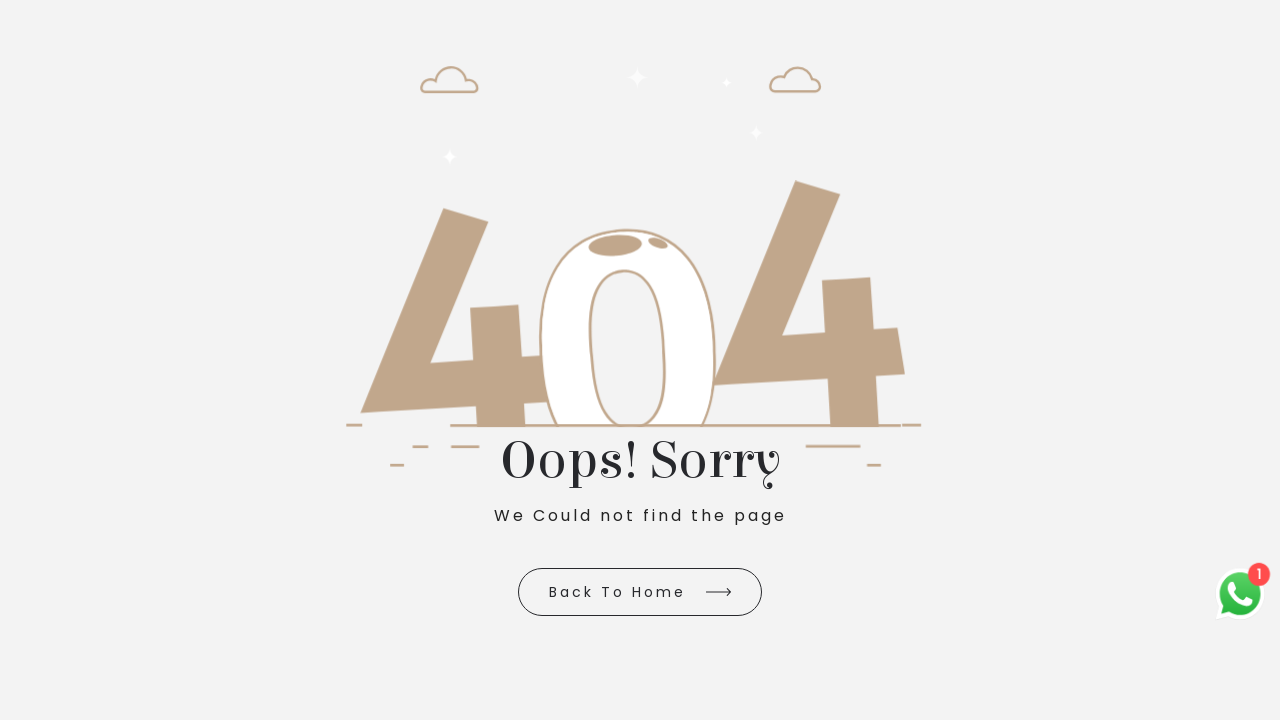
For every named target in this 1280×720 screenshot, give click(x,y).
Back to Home (617, 592)
